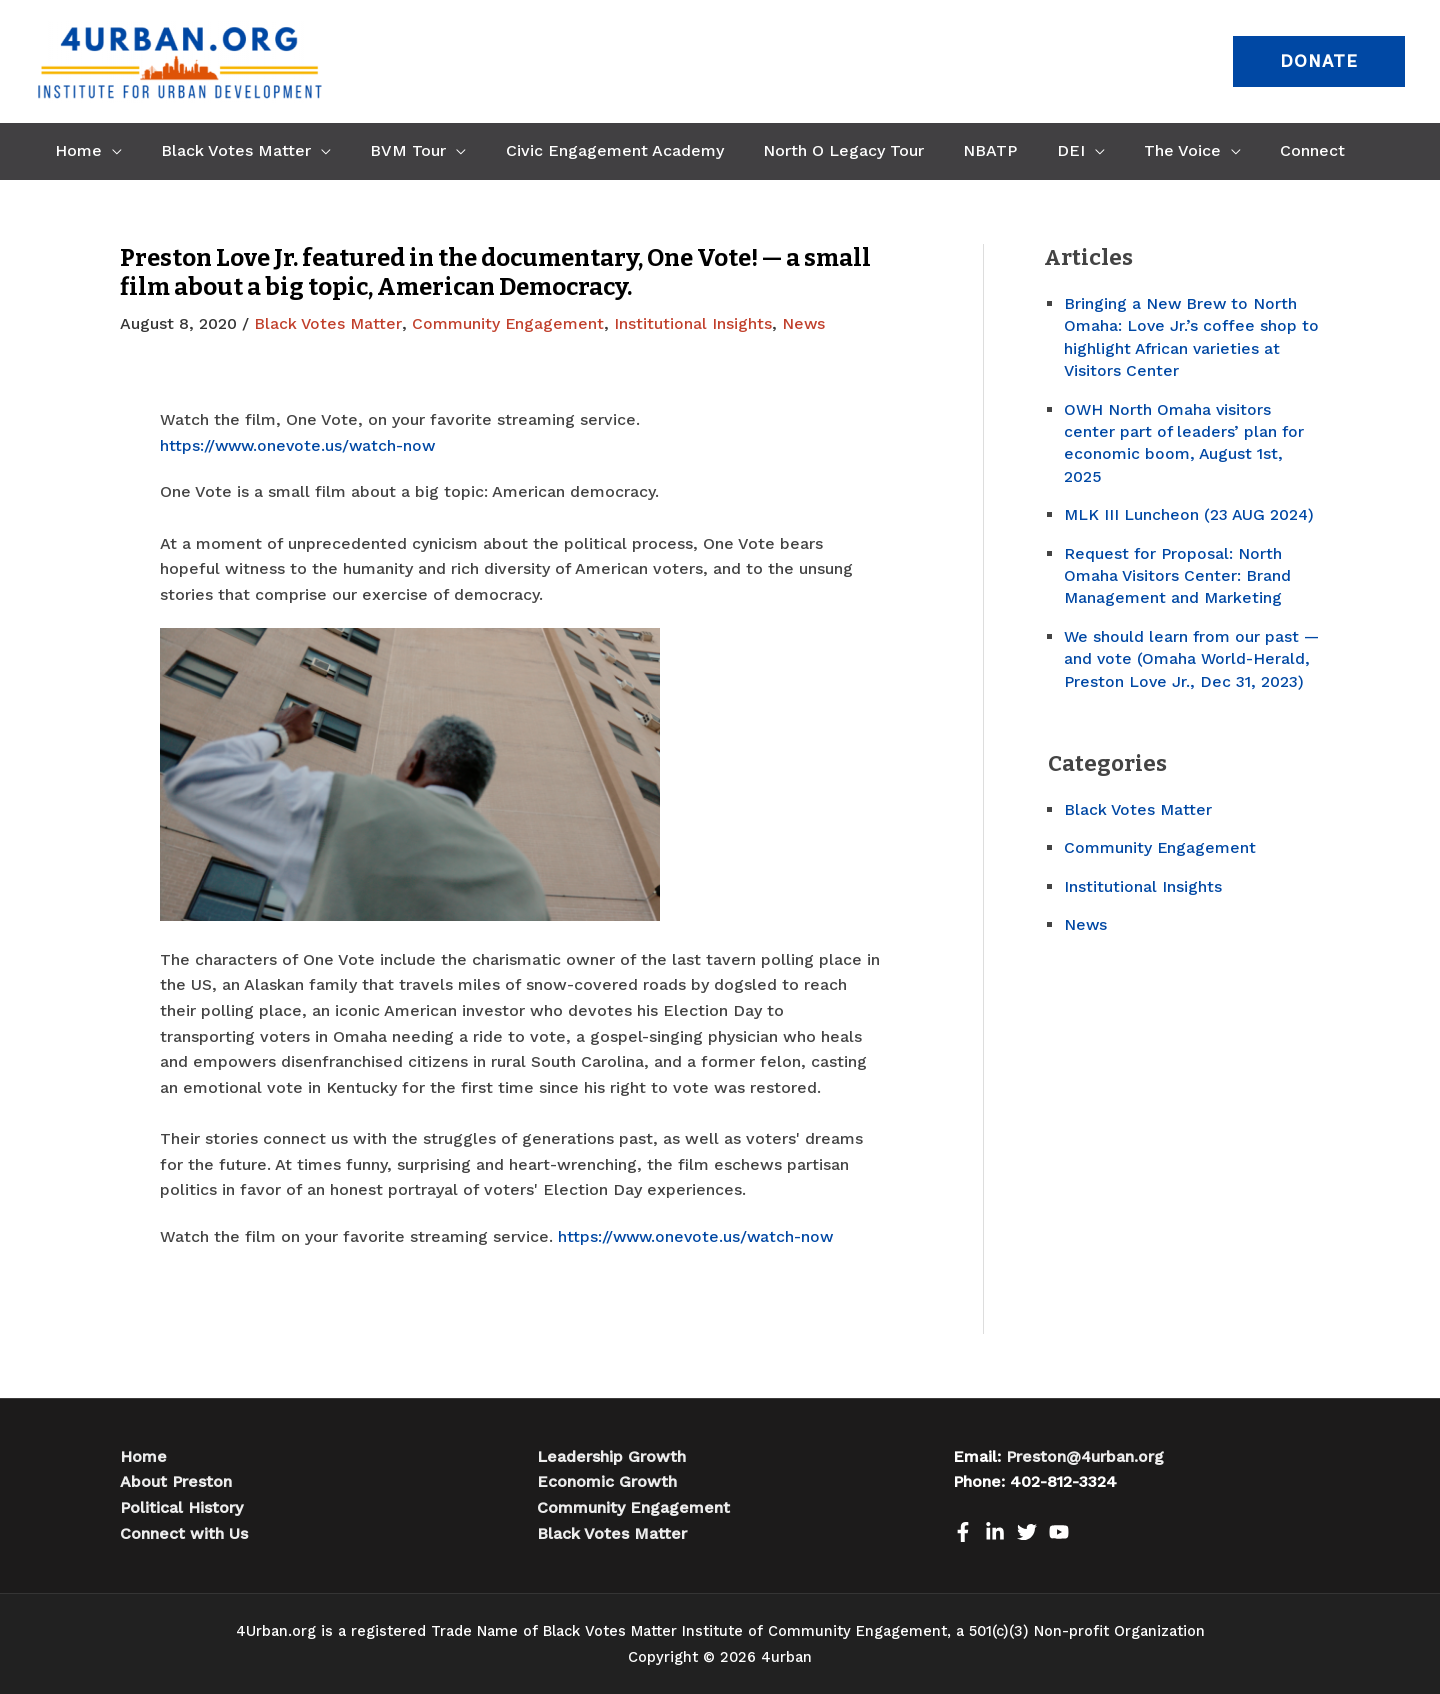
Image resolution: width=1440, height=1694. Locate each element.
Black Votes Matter (328, 323)
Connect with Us (184, 1532)
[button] (1319, 61)
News (806, 323)
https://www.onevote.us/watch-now (300, 444)
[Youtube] (1059, 1531)
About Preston (176, 1481)
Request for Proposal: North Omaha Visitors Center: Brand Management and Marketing (1178, 576)
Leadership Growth (611, 1455)
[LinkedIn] (995, 1531)
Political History (181, 1506)
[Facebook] (963, 1531)
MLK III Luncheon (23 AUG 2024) (1190, 514)
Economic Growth (607, 1481)
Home (143, 1455)
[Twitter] (1027, 1531)
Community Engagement (509, 323)
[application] (108, 151)
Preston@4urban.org (1085, 1455)
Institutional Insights (695, 323)
